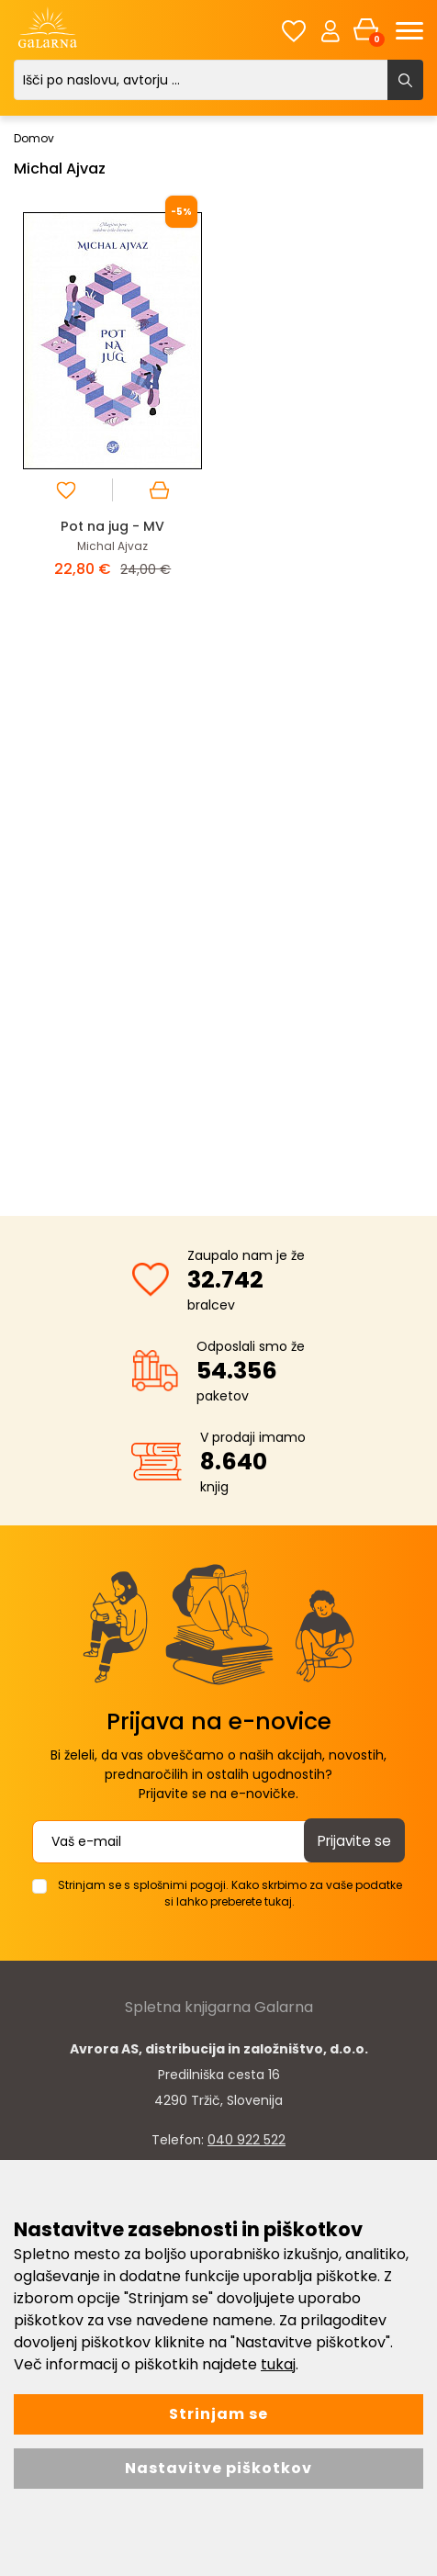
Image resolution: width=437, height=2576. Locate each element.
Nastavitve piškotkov (218, 2468)
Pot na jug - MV (112, 525)
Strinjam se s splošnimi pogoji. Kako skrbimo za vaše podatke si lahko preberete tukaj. (230, 1892)
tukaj (278, 2364)
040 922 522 (246, 2139)
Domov (34, 138)
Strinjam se (218, 2413)
